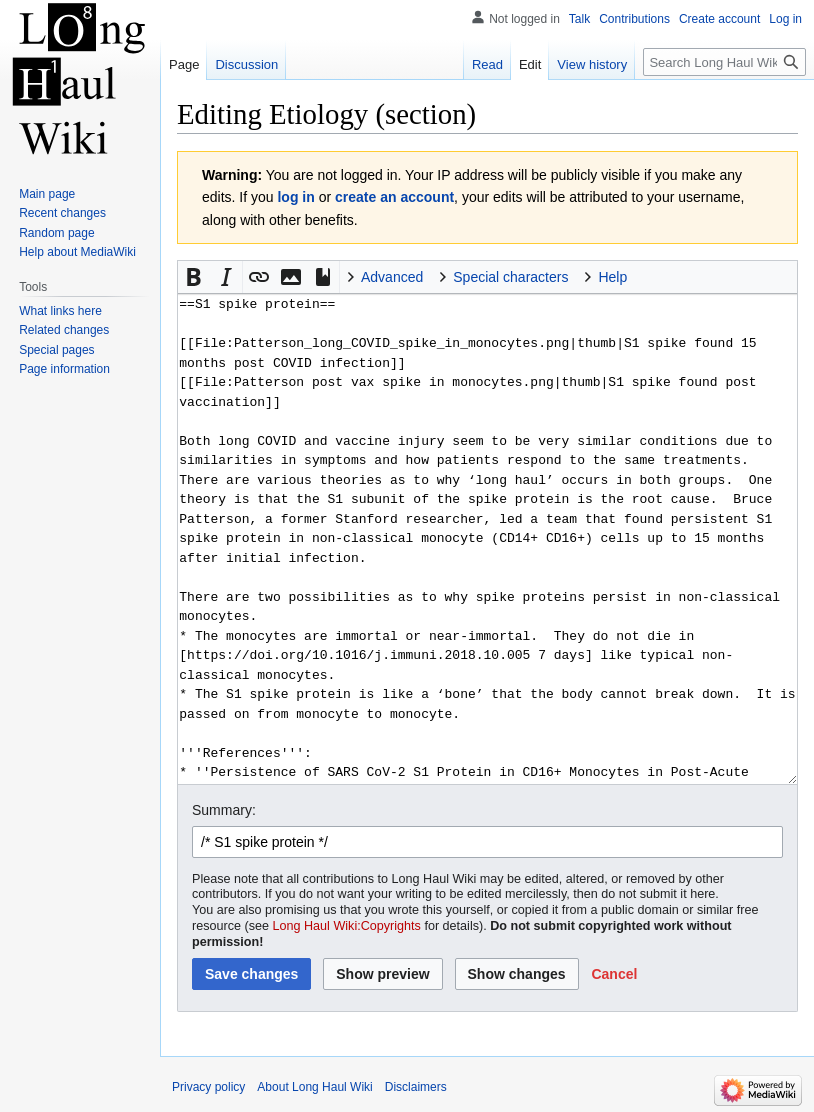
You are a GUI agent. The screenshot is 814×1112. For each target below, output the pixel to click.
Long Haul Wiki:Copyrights (347, 926)
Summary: (224, 810)
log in (295, 197)
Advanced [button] (392, 277)
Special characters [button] (510, 277)
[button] (194, 277)
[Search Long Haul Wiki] (724, 62)
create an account (394, 197)
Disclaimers (416, 1087)
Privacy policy (208, 1087)
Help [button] (612, 277)
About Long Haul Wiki (314, 1087)
